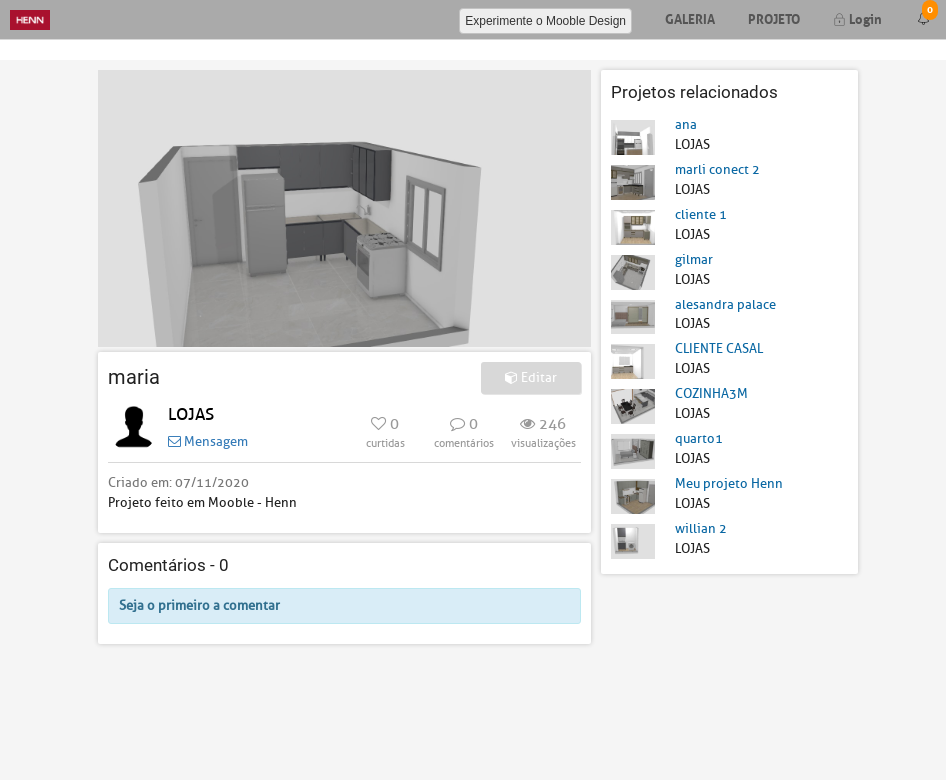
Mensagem (208, 441)
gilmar (694, 259)
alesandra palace (725, 304)
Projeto (774, 17)
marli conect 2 (717, 169)
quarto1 (699, 438)
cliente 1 (701, 214)
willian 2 (701, 528)
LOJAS (191, 414)
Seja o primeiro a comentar (199, 605)
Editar (531, 377)
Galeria (690, 17)
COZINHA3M (711, 393)
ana (686, 124)
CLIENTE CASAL (719, 348)
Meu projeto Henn (729, 483)
